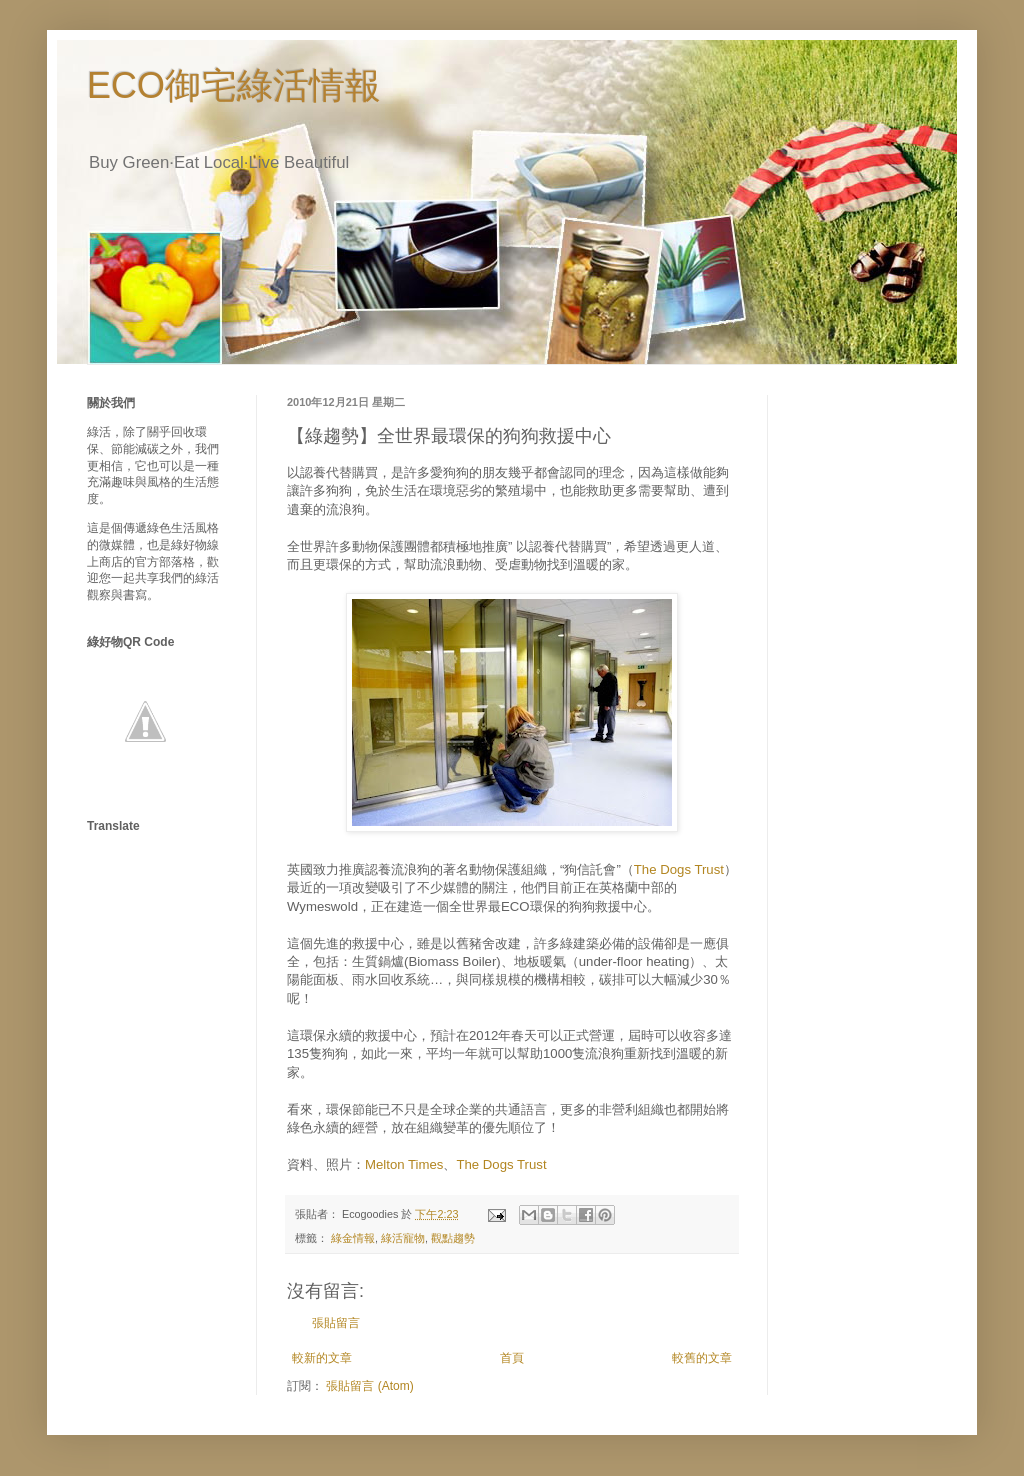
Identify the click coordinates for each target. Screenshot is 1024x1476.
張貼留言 (336, 1323)
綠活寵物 (403, 1238)
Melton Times (404, 1164)
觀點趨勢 (453, 1238)
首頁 (512, 1358)
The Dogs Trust (679, 869)
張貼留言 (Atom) (369, 1386)
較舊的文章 (702, 1358)
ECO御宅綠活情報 (234, 85)
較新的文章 (322, 1358)
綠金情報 (353, 1238)
